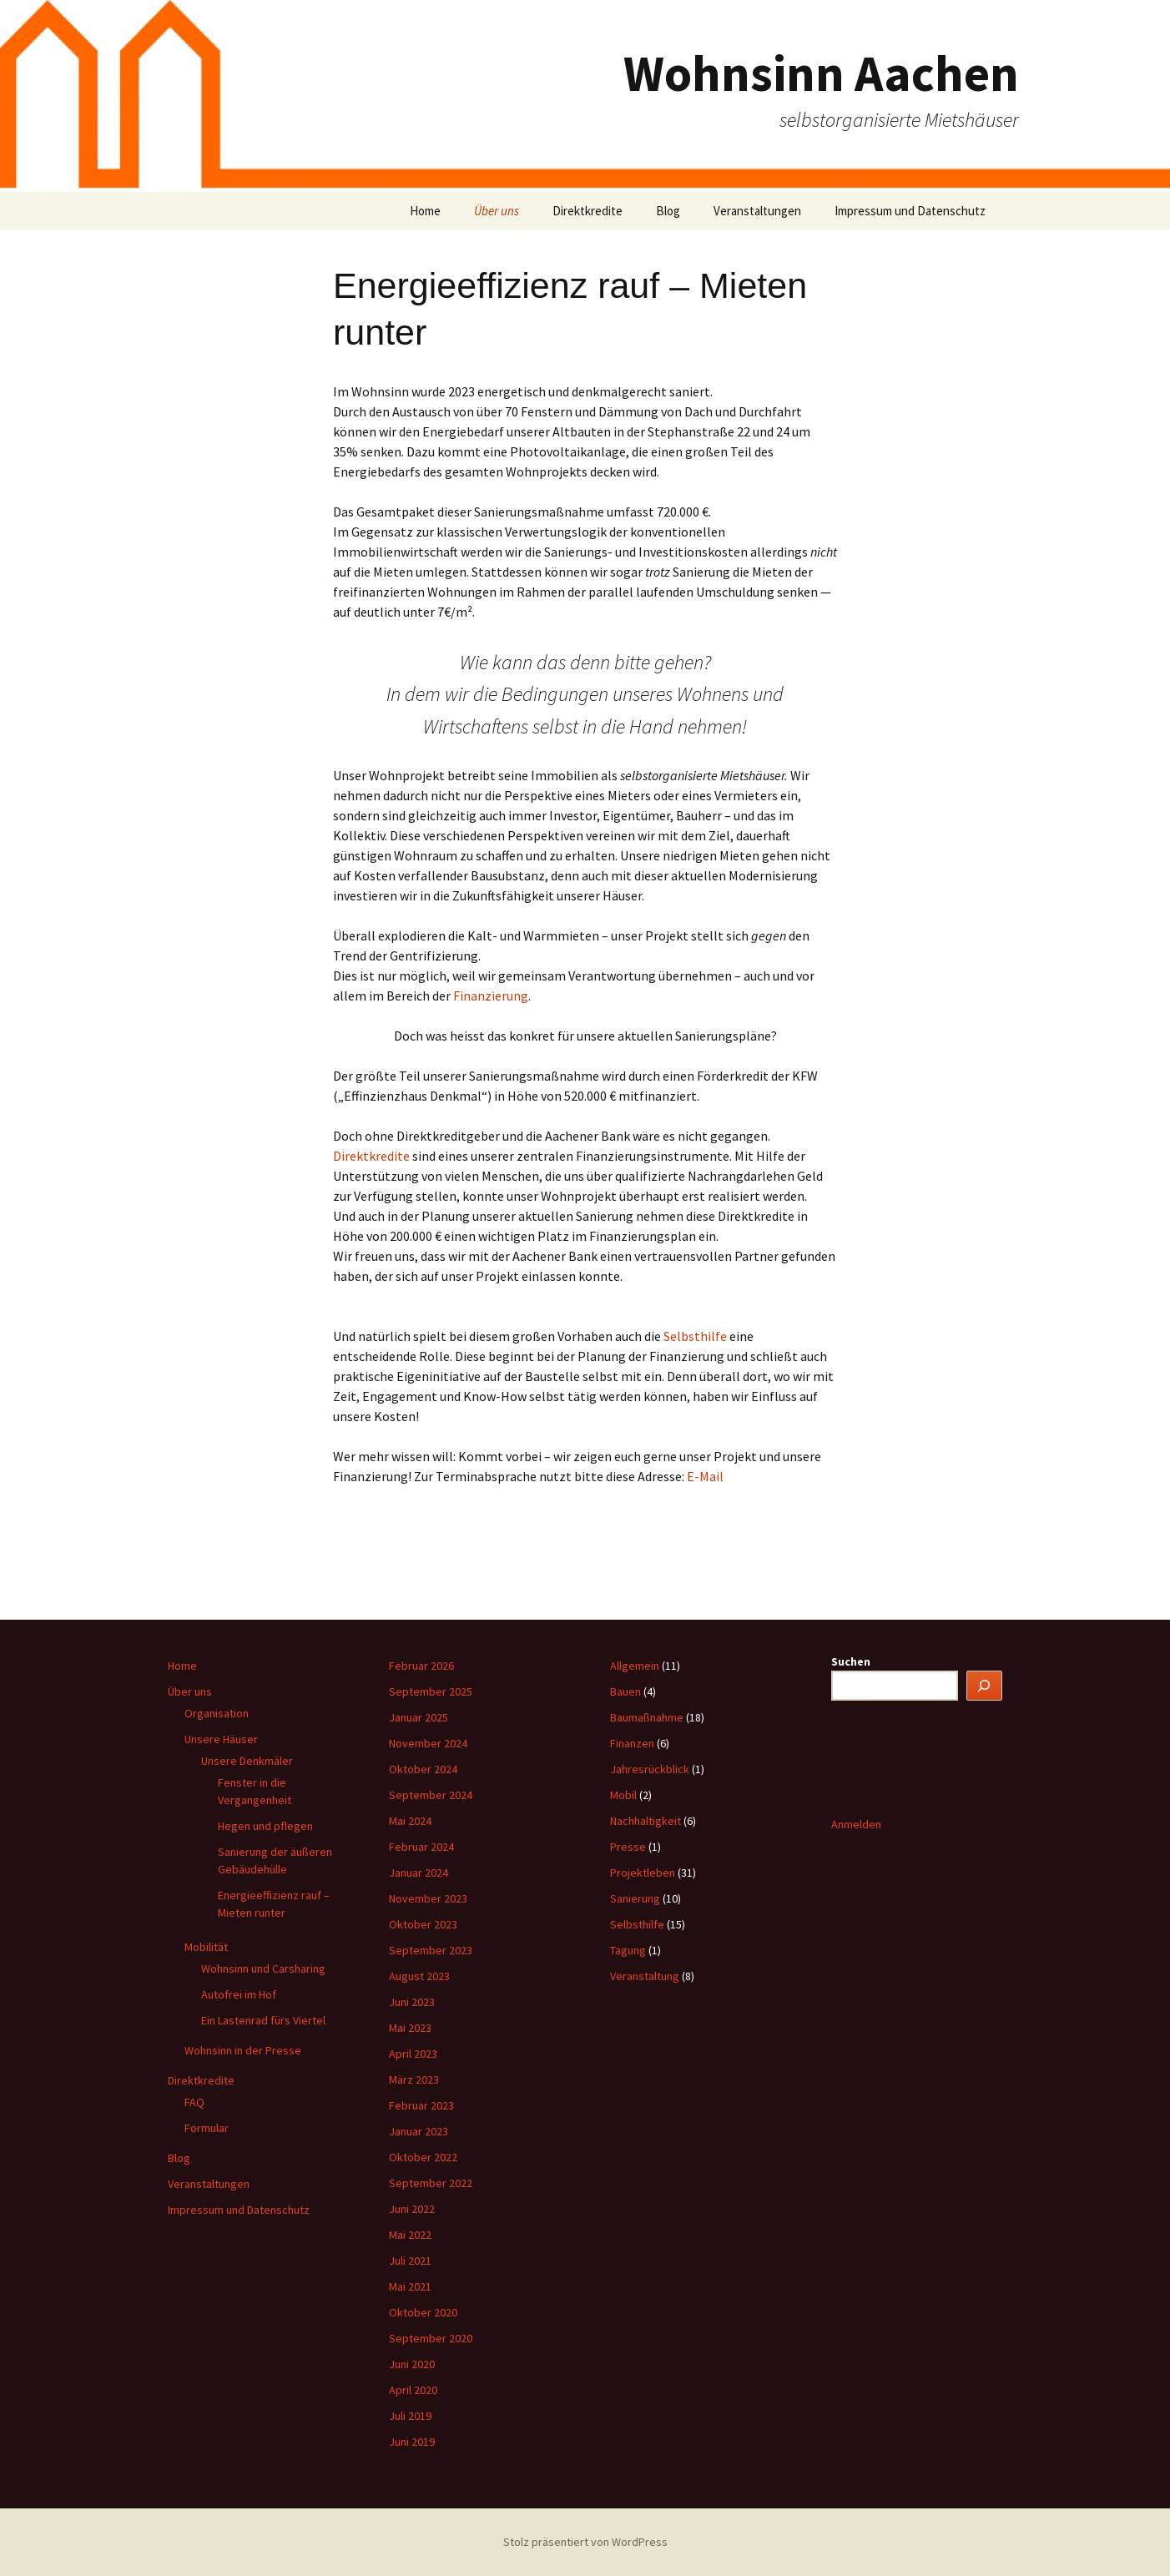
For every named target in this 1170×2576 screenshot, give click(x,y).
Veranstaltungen (757, 211)
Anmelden (856, 1824)
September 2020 (430, 2338)
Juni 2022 (412, 2208)
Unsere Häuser (221, 1739)
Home (425, 211)
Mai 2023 (410, 2027)
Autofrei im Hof (238, 1994)
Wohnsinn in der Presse (242, 2050)
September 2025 (430, 1691)
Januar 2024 (418, 1872)
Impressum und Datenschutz (910, 211)
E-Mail (705, 1476)
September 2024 (430, 1794)
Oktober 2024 (423, 1769)
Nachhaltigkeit (645, 1820)
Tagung (628, 1950)
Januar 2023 (418, 2131)
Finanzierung (490, 995)
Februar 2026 (421, 1665)
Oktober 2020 (423, 2312)
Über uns (496, 211)
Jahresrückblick (649, 1769)
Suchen (850, 1661)
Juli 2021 (410, 2260)
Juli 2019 (410, 2415)
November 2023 (428, 1898)
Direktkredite (587, 211)
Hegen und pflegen (265, 1825)
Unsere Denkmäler (247, 1760)
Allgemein (634, 1665)
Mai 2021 (410, 2286)
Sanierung (635, 1898)
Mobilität (206, 1946)
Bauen (625, 1691)
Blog (668, 211)
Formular (206, 2127)
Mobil (623, 1794)
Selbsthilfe (696, 1336)
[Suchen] (984, 1686)
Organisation (216, 1713)
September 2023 (430, 1950)
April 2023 (413, 2053)
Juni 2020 (412, 2364)
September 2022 (430, 2182)
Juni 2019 (412, 2441)
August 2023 (419, 1976)
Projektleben (642, 1872)
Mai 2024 (410, 1820)
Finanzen (632, 1743)
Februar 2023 (421, 2105)
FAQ (194, 2102)
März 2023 (414, 2079)
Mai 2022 (410, 2234)
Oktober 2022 (423, 2157)
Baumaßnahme (646, 1717)
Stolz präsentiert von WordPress (585, 2541)
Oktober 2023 (423, 1924)
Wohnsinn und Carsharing (263, 1968)
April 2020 (413, 2389)
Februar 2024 (421, 1846)
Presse (628, 1846)
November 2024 (428, 1743)
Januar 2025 (418, 1717)
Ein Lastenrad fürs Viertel (263, 2020)
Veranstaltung (644, 1976)
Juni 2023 (412, 2001)
